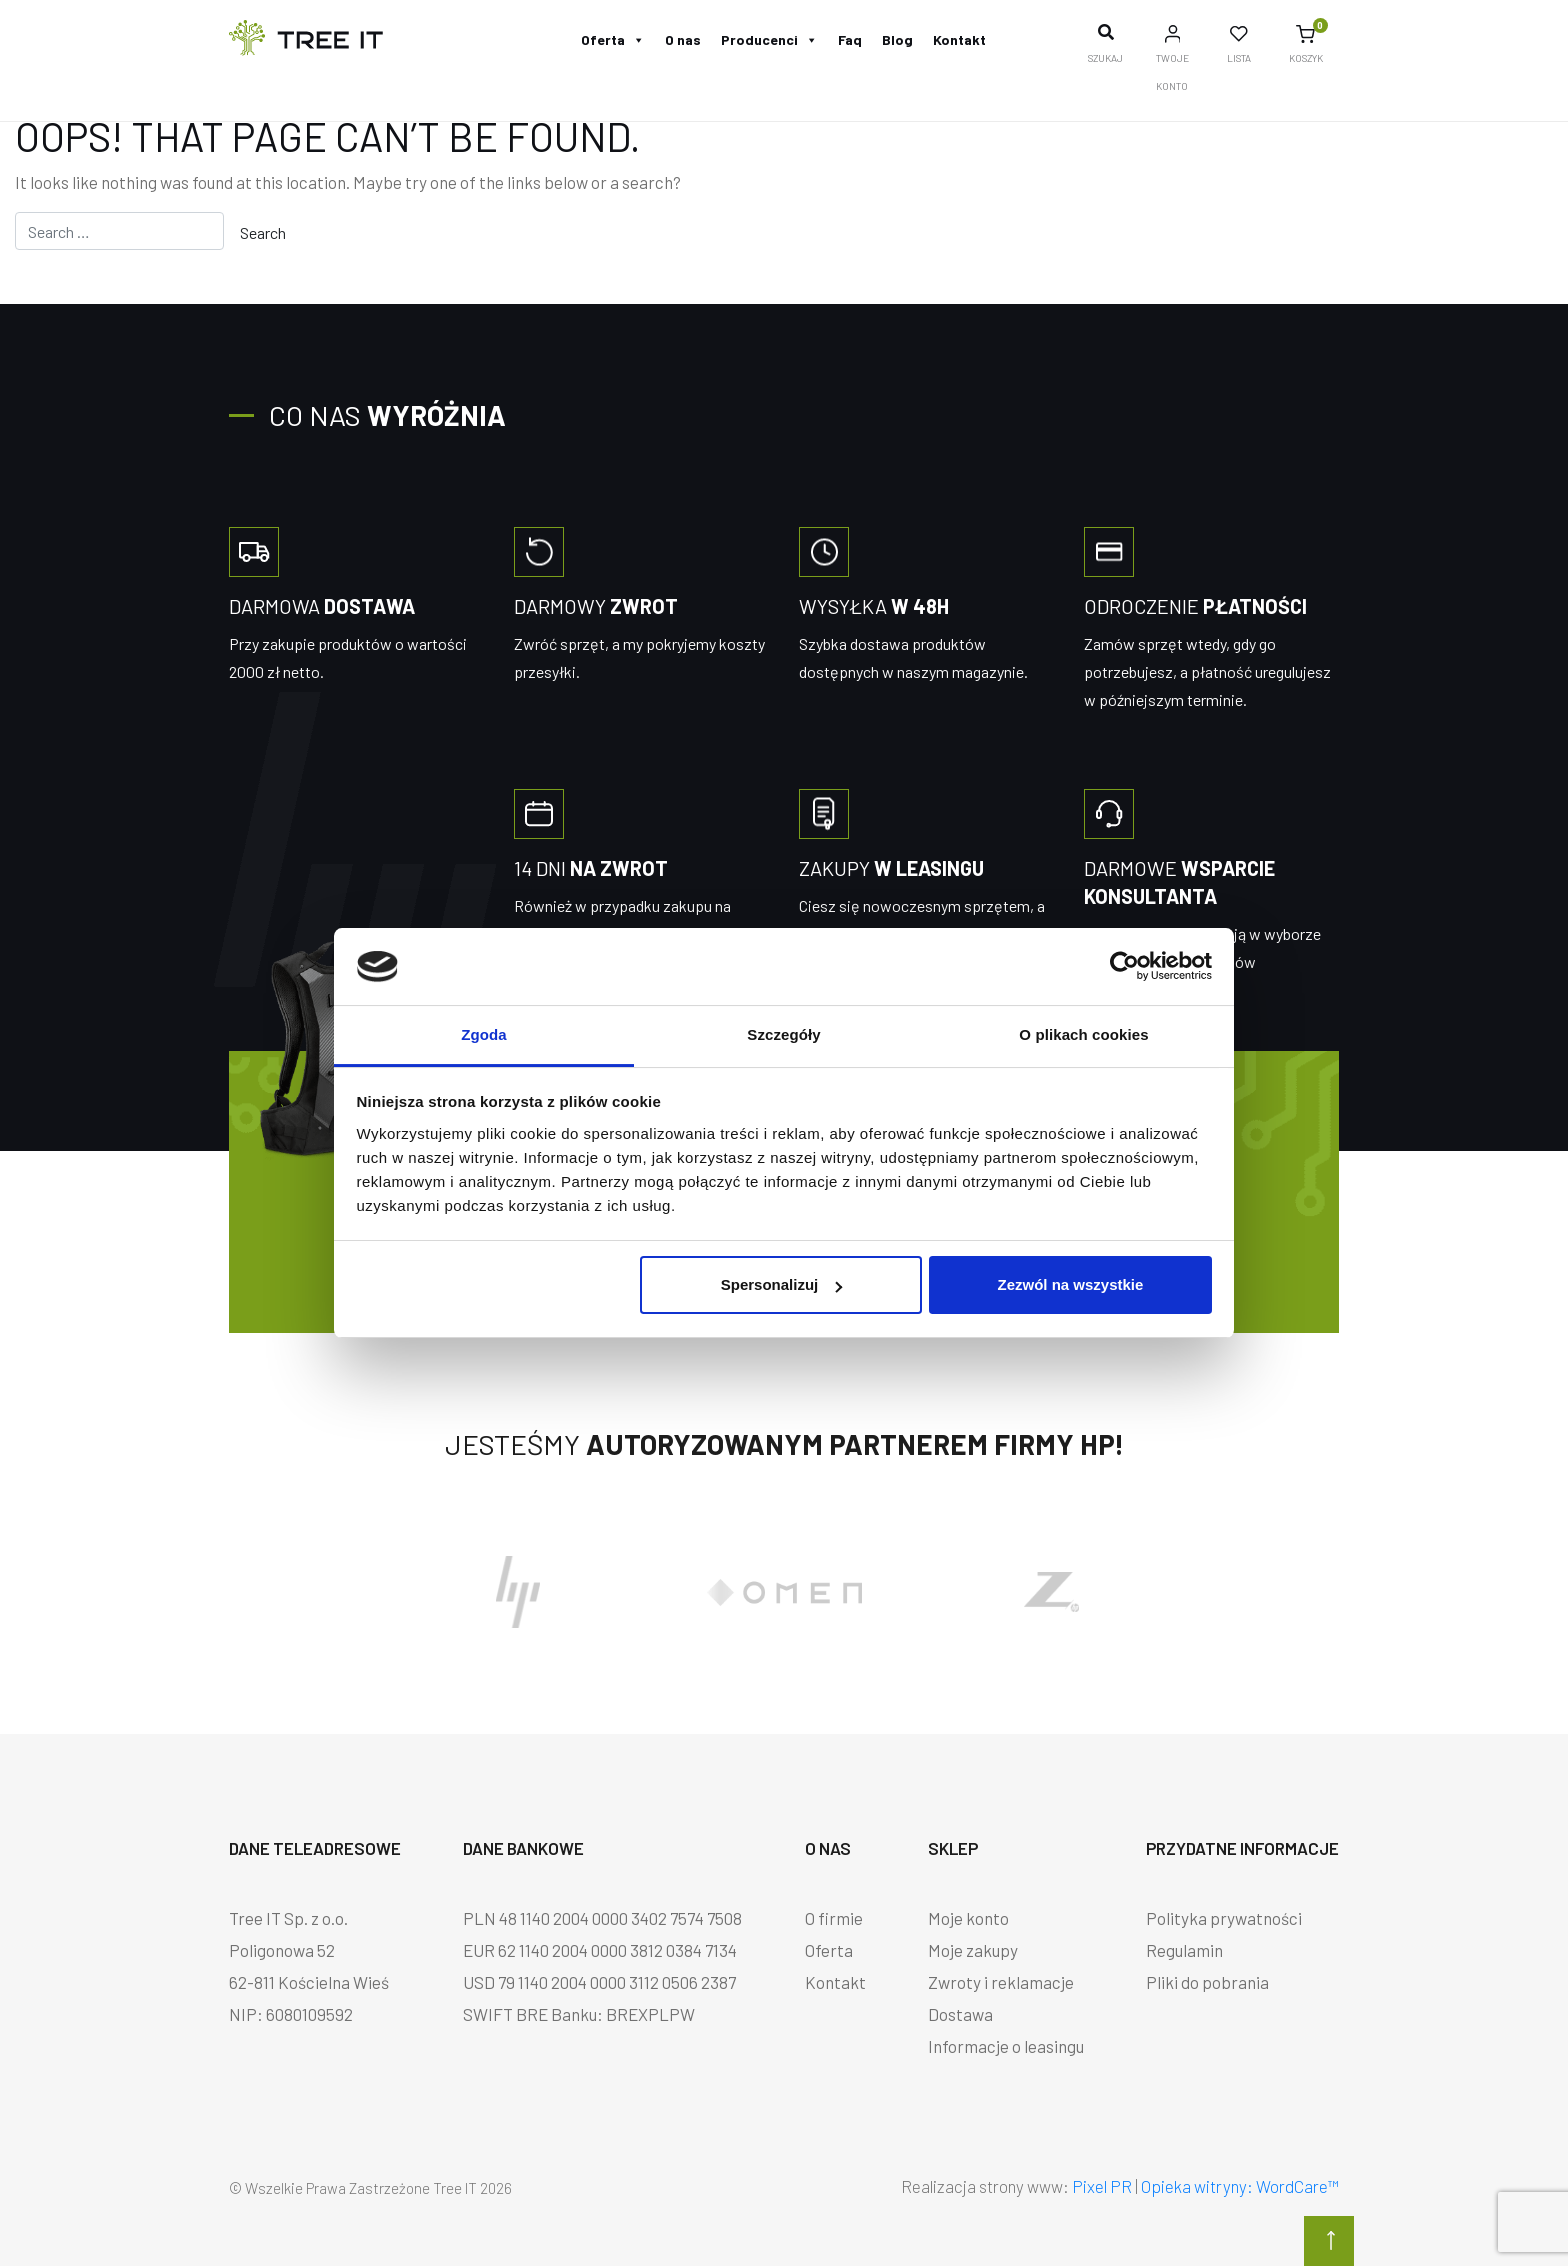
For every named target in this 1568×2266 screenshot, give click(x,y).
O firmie (834, 1918)
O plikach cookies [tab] (1083, 1034)
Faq (850, 39)
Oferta (613, 39)
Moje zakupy (973, 1950)
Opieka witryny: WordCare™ (1240, 2186)
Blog (897, 39)
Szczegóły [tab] (783, 1034)
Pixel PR (1102, 2186)
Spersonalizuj (782, 1284)
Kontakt (959, 39)
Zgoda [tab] (484, 1034)
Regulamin (1184, 1950)
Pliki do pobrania (1207, 1982)
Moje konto (968, 1918)
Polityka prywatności (1224, 1918)
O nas (683, 39)
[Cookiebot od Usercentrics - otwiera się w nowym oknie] (1124, 966)
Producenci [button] (769, 39)
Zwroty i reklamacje (1001, 1982)
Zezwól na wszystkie (1070, 1284)
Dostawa (960, 2014)
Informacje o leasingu (1006, 2046)
